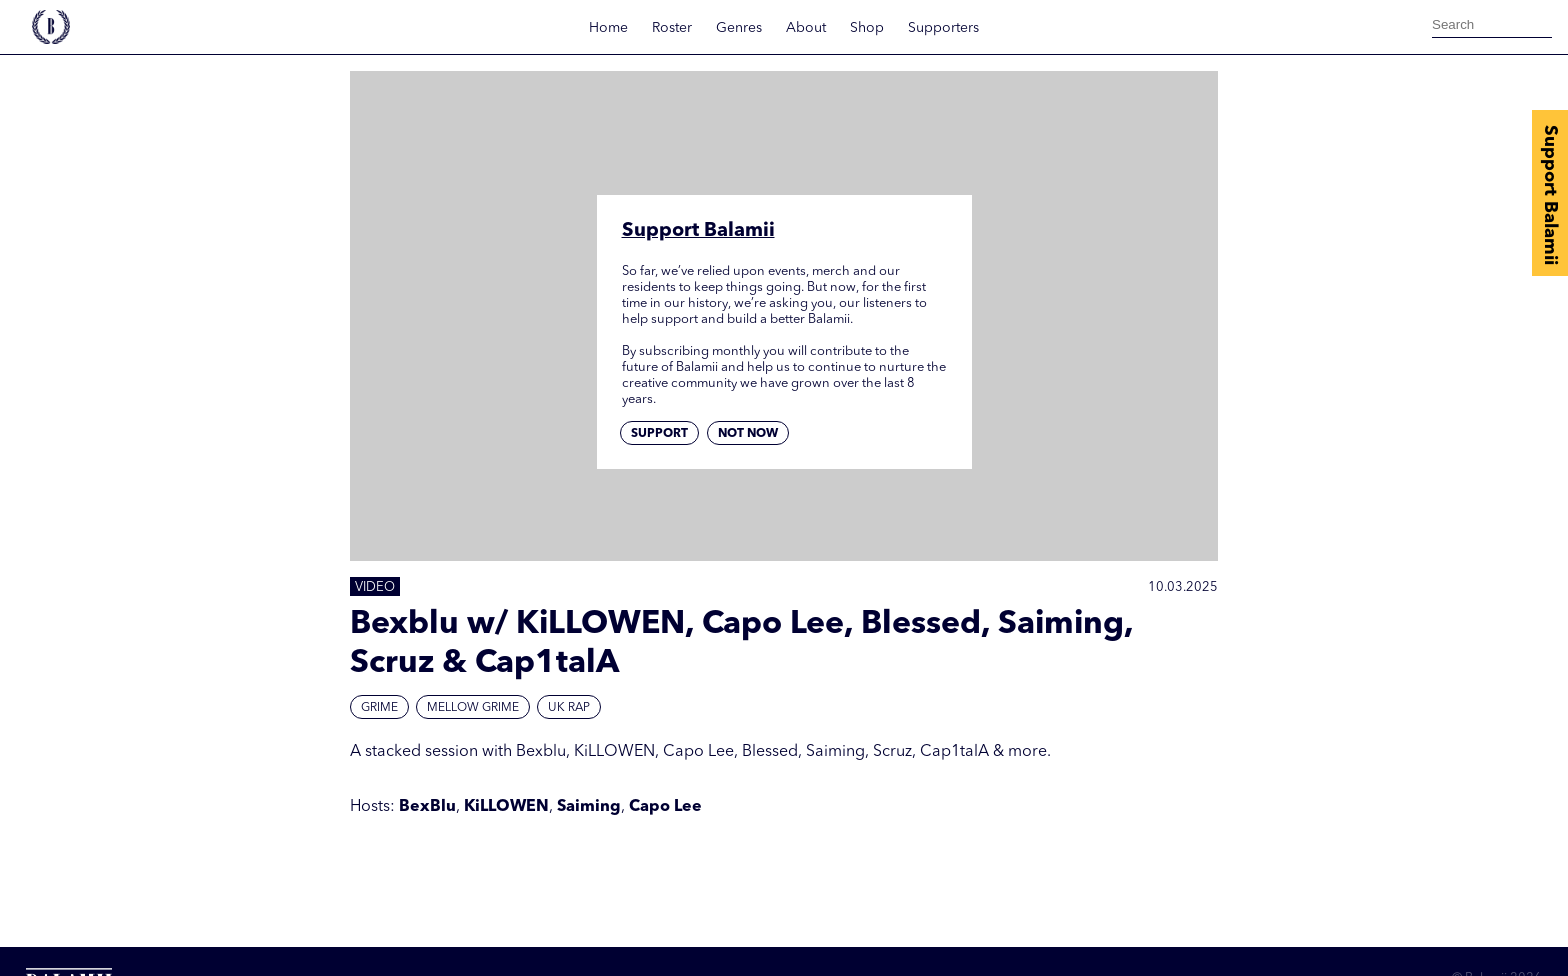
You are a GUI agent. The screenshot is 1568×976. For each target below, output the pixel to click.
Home (608, 28)
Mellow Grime (473, 708)
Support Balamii (1550, 195)
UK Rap (569, 708)
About (806, 28)
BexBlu (427, 807)
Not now (748, 434)
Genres (739, 28)
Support (659, 434)
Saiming (589, 807)
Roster (672, 28)
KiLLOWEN (506, 807)
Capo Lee (665, 807)
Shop (867, 28)
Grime (379, 708)
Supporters (943, 28)
